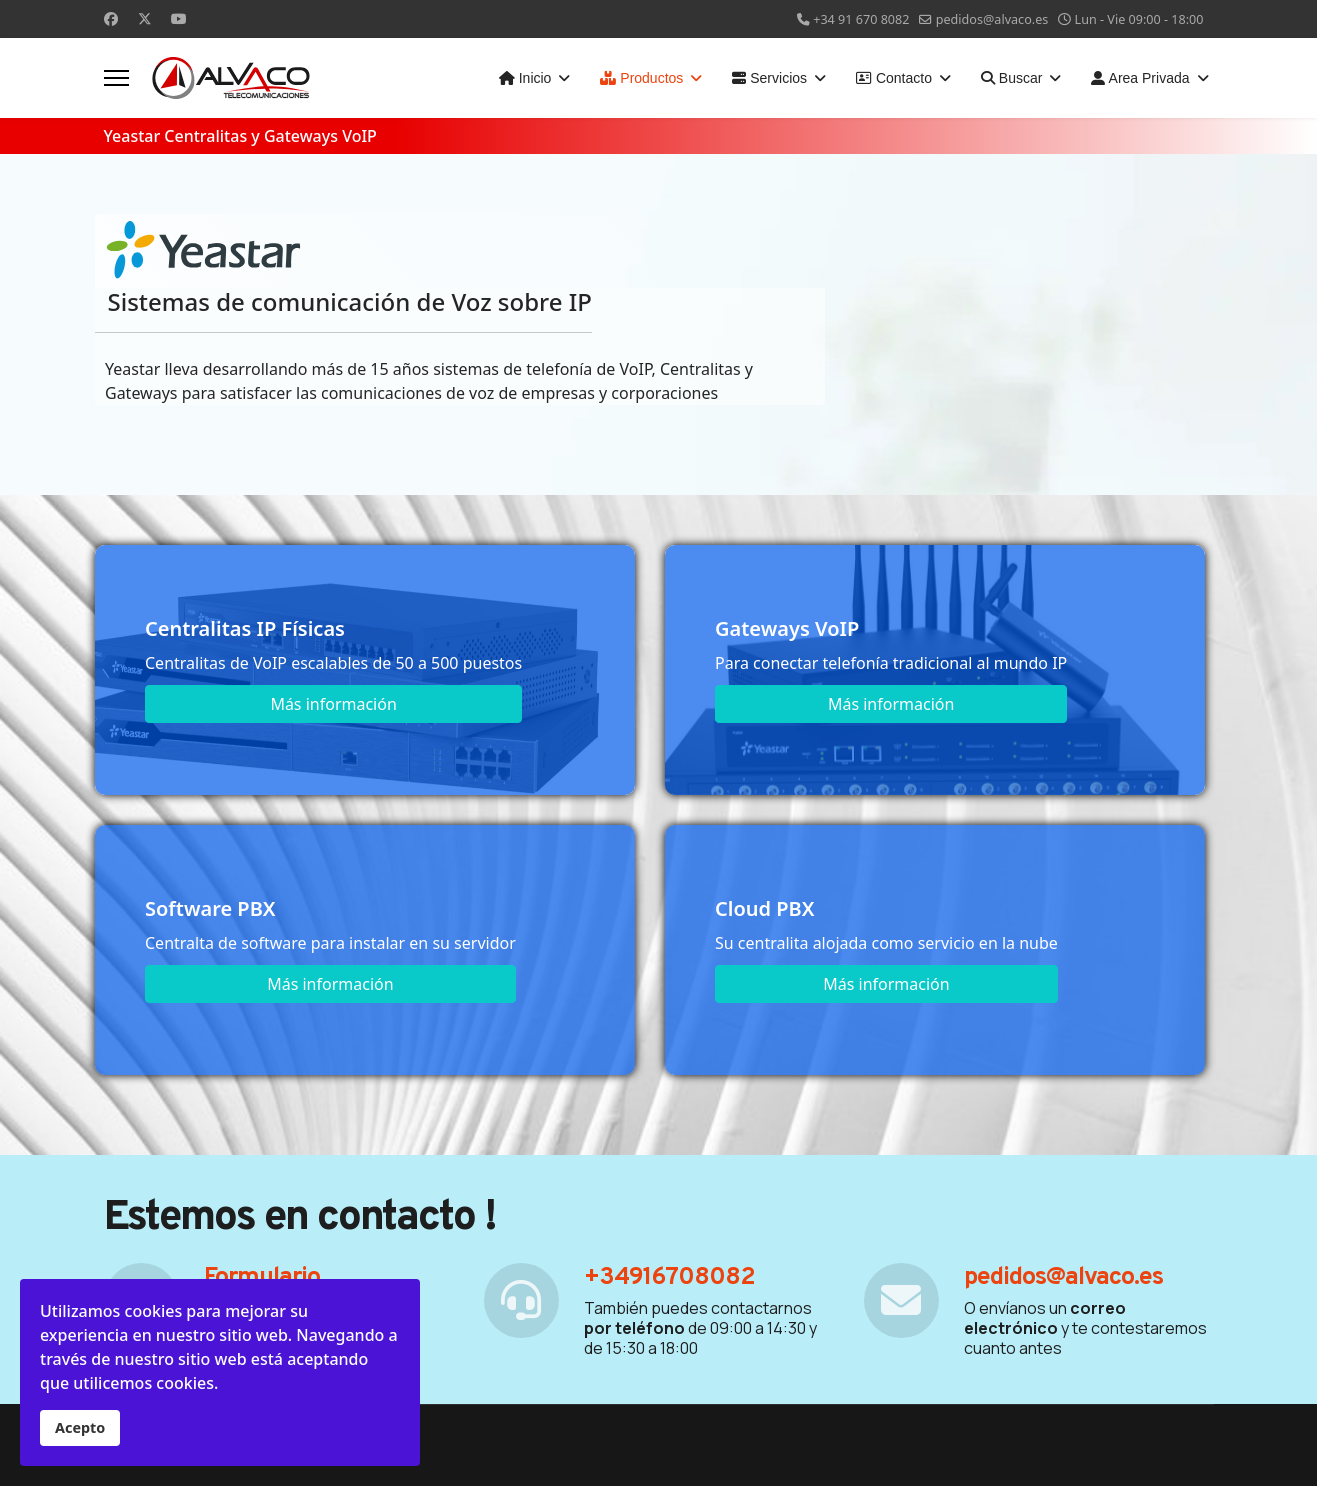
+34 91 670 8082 (861, 19)
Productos (641, 78)
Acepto (80, 1427)
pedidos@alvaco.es (992, 19)
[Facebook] (111, 18)
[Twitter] (145, 18)
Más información (333, 704)
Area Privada (1140, 78)
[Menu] (116, 78)
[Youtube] (179, 18)
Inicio (525, 78)
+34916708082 (669, 1278)
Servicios (769, 78)
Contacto (894, 78)
